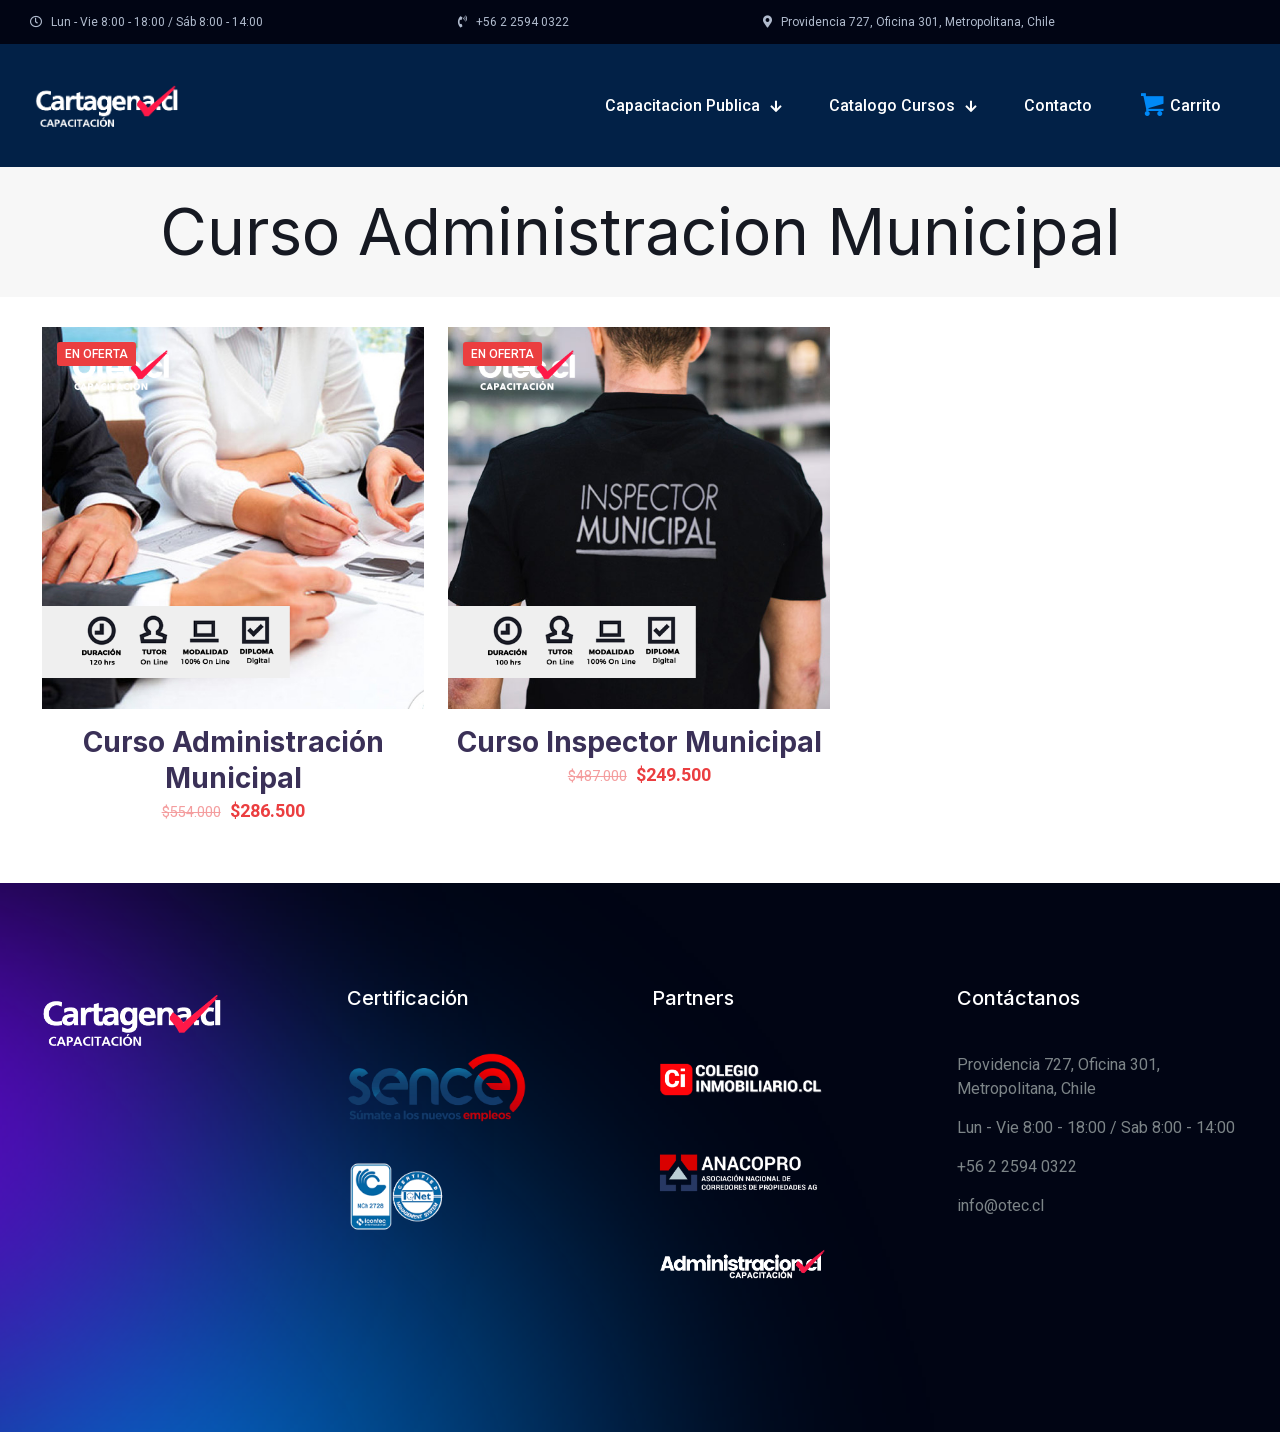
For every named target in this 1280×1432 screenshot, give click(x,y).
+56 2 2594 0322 (1017, 1166)
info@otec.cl (1000, 1205)
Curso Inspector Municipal (639, 742)
